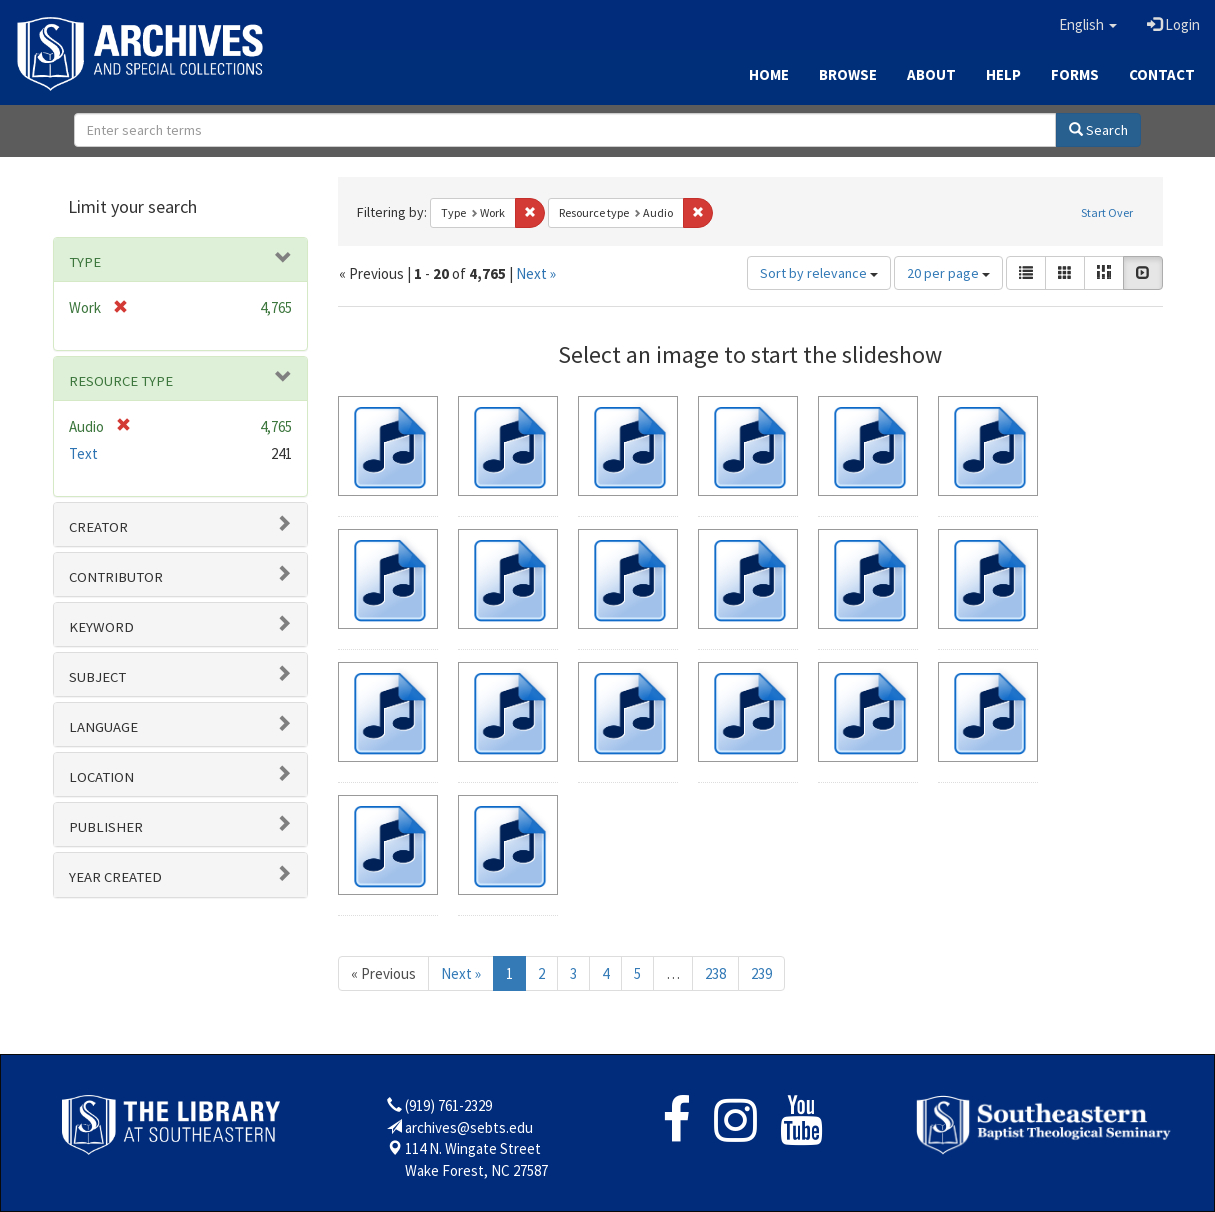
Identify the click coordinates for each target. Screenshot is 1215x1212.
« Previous (383, 973)
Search (1098, 130)
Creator (98, 527)
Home (769, 74)
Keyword (101, 627)
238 (715, 973)
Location (101, 777)
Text (83, 453)
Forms (1075, 74)
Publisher (106, 827)
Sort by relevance (819, 273)
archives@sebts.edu (469, 1127)
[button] (1088, 25)
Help (1003, 74)
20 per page (948, 273)
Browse (848, 74)
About (931, 74)
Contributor (116, 577)
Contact (1162, 74)
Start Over (1107, 212)
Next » (536, 273)
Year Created (115, 877)
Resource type (121, 381)
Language (103, 727)
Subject (97, 677)
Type (85, 262)
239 (761, 973)
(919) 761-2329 (448, 1105)
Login (1173, 24)
